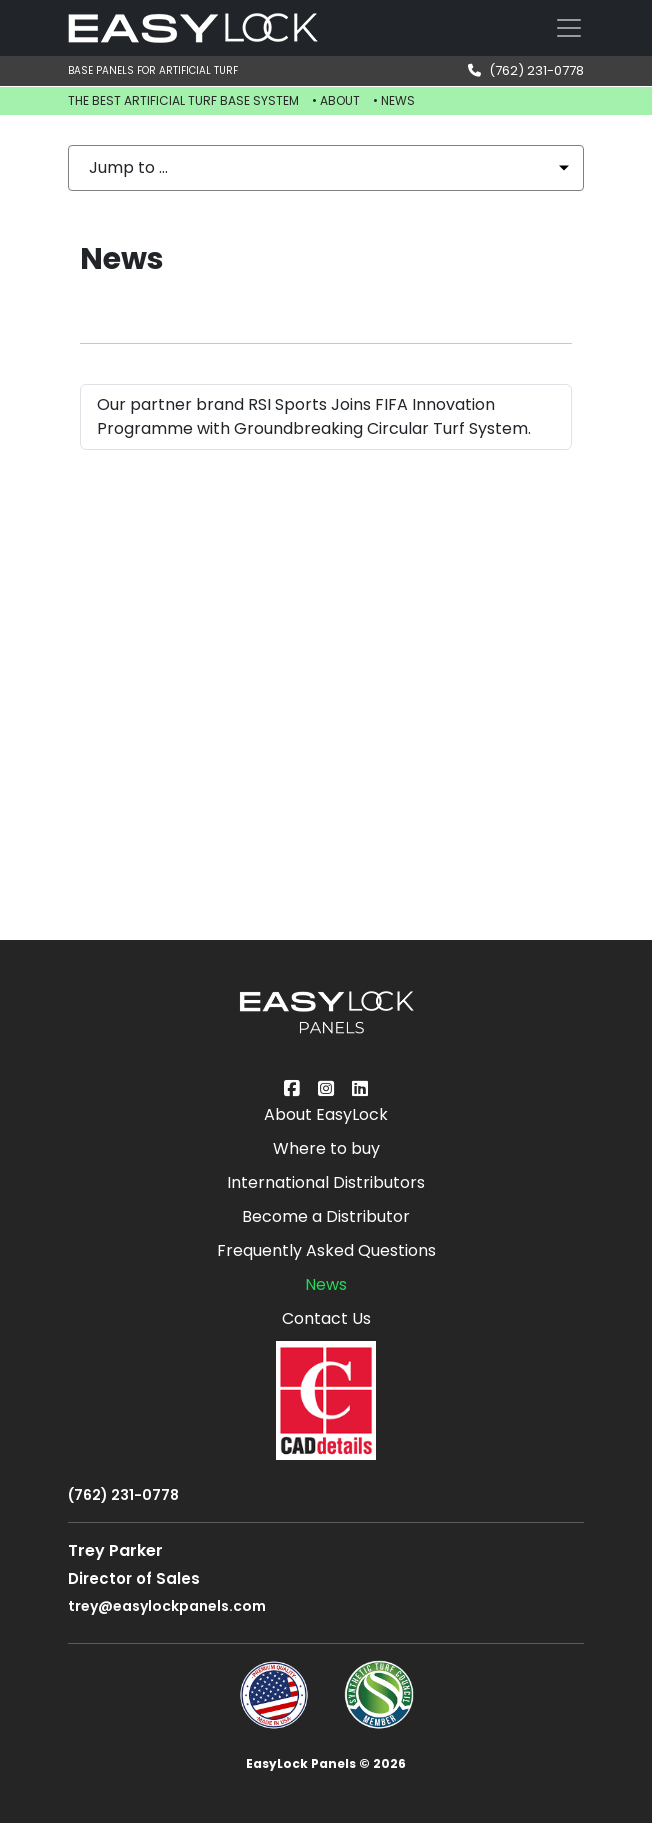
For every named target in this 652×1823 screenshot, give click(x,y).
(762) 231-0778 (526, 70)
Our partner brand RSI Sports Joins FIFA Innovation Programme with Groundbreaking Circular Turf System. (314, 416)
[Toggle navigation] (569, 28)
